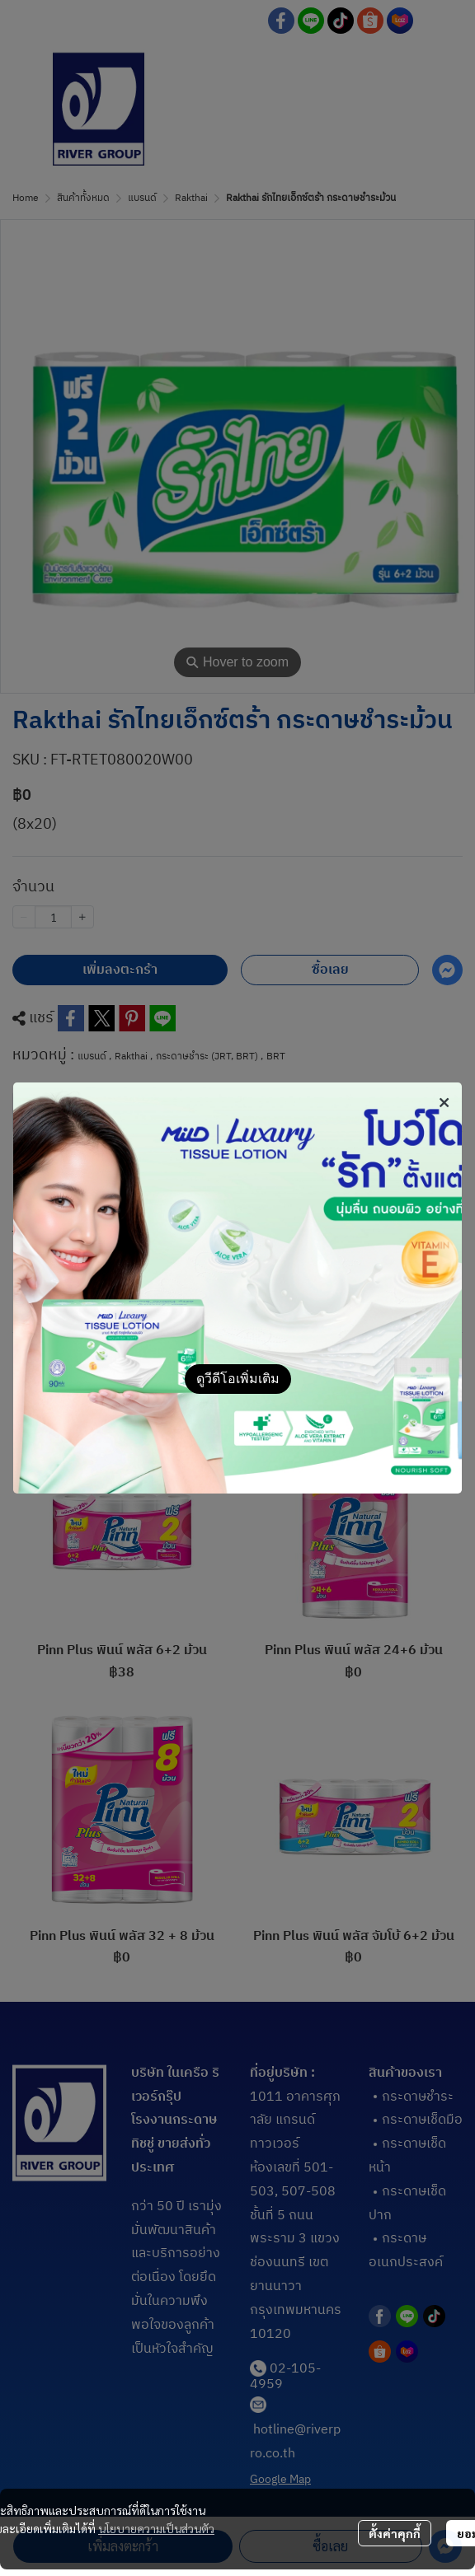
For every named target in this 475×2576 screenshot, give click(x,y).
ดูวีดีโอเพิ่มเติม (238, 1379)
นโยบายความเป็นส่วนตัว (156, 2528)
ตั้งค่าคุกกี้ (395, 2533)
